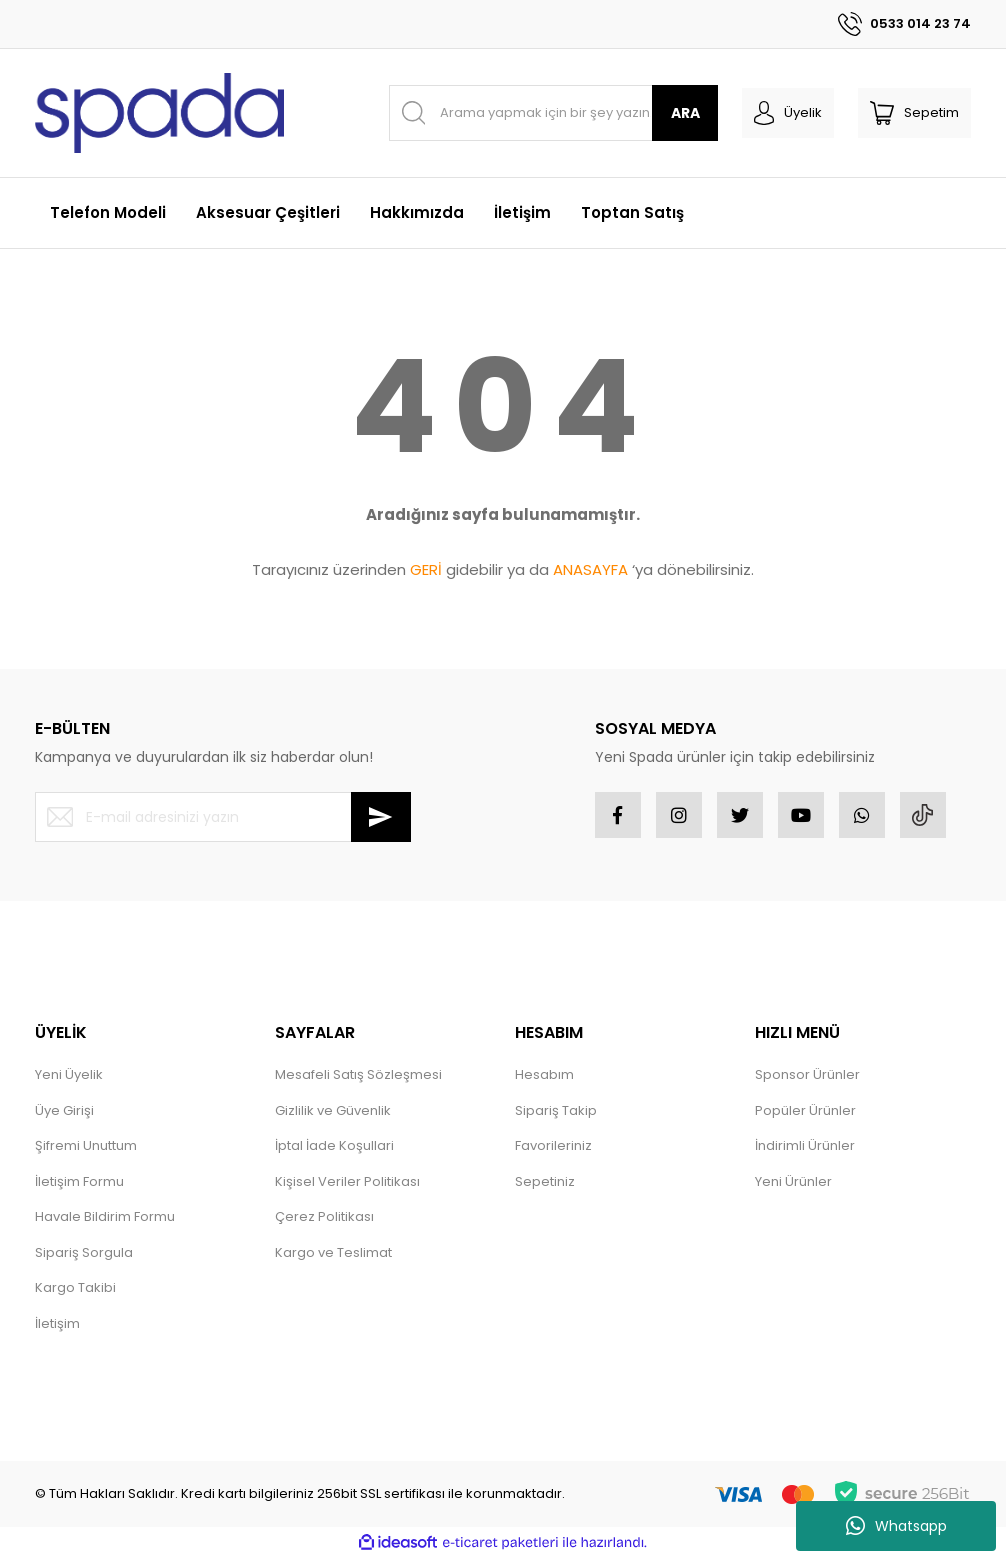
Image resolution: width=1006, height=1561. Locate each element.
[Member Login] (788, 113)
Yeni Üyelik (69, 1078)
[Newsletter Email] (223, 817)
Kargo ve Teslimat (333, 1256)
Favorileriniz (553, 1149)
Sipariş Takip (556, 1114)
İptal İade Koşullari (334, 1149)
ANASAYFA (590, 569)
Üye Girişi (64, 1114)
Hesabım (544, 1078)
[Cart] (914, 113)
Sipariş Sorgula (84, 1256)
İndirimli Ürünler (805, 1149)
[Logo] (159, 113)
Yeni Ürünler (793, 1185)
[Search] (554, 113)
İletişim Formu (79, 1185)
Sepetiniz (545, 1185)
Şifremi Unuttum (86, 1149)
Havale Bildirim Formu (105, 1220)
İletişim (57, 1327)
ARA (685, 113)
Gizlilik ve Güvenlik (333, 1114)
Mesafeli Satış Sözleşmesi (358, 1078)
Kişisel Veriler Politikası (347, 1185)
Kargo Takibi (75, 1291)
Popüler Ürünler (805, 1114)
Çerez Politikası (324, 1220)
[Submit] (381, 817)
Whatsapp (896, 1526)
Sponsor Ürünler (807, 1078)
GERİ (426, 569)
